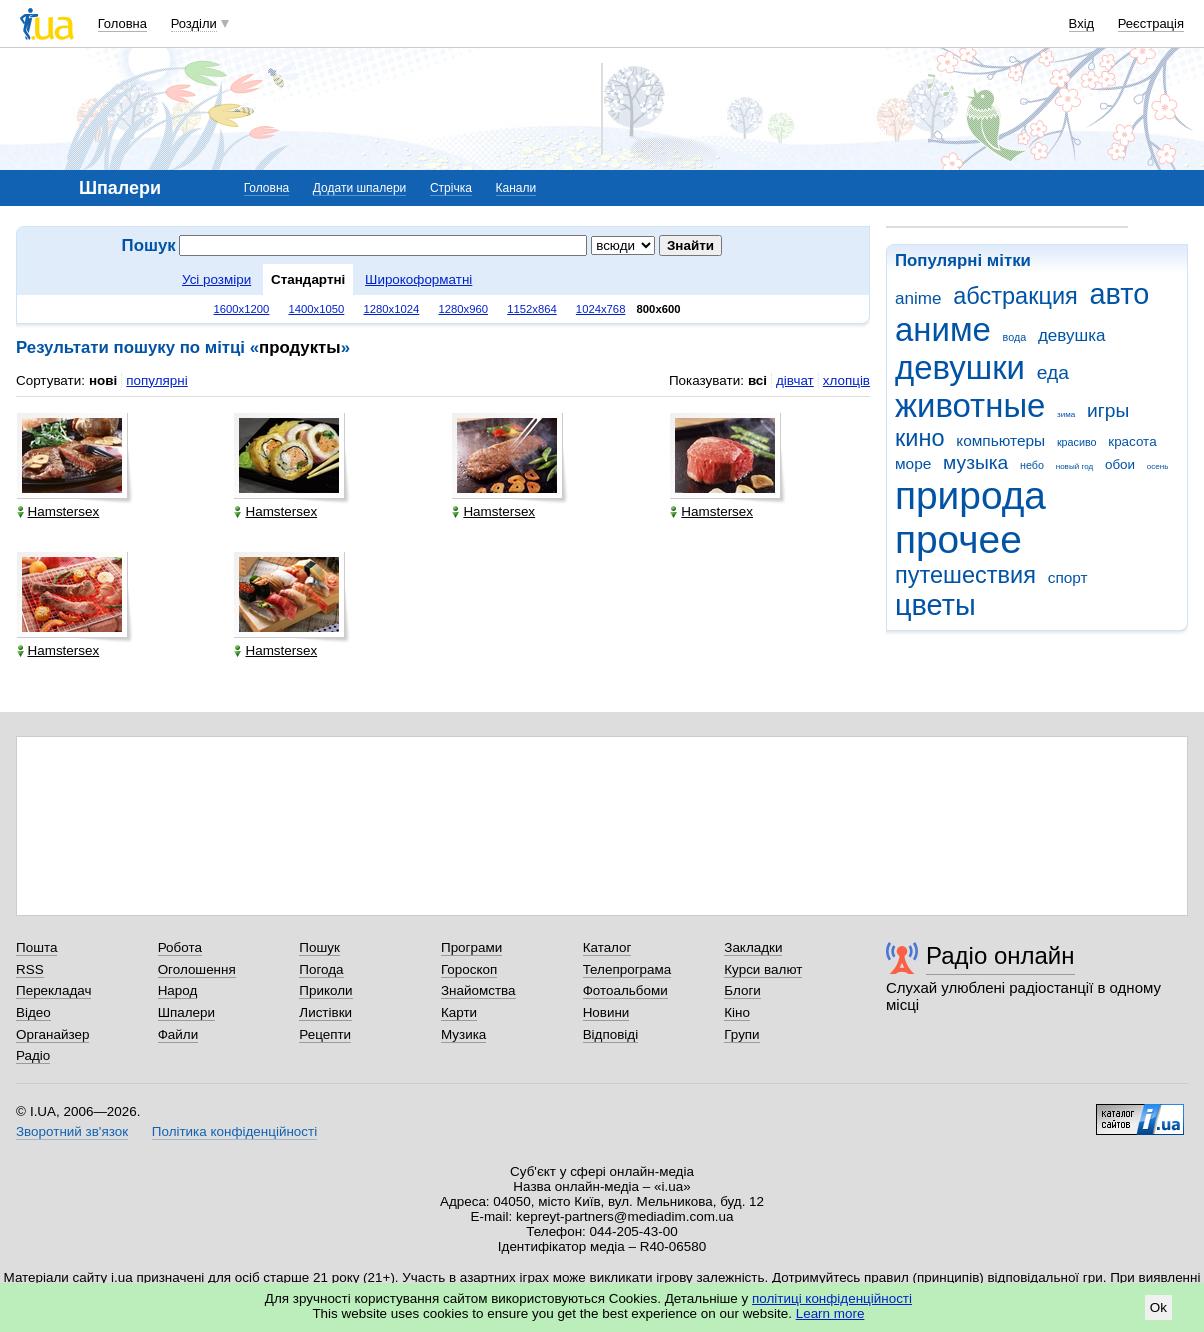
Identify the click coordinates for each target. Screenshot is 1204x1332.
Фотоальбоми (625, 990)
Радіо (33, 1055)
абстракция (1015, 296)
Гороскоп (469, 969)
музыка (975, 462)
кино (920, 438)
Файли (178, 1034)
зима (1066, 414)
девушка (1072, 335)
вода (1015, 337)
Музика (463, 1034)
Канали (516, 188)
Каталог (607, 947)
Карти (459, 1012)
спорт (1068, 577)
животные (970, 405)
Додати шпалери (359, 188)
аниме (943, 329)
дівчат (795, 380)
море (913, 463)
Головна (122, 23)
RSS (30, 969)
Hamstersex (58, 511)
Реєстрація (1151, 23)
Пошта (36, 947)
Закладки (753, 947)
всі (757, 380)
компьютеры (1000, 440)
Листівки (325, 1012)
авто (1120, 294)
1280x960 (463, 309)
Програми (471, 947)
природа (970, 495)
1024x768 (601, 309)
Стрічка (451, 188)
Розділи (194, 23)
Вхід (1082, 23)
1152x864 (532, 309)
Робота (180, 947)
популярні (156, 380)
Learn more (830, 1313)
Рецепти (325, 1034)
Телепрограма (627, 969)
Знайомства (478, 990)
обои (1120, 464)
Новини (606, 1012)
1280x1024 (391, 309)
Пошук (319, 947)
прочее (958, 539)
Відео (33, 1012)
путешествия (965, 575)
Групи (741, 1034)
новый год (1074, 466)
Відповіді (611, 1034)
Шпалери (186, 1012)
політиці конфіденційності (832, 1298)
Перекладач (53, 990)
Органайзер (52, 1034)
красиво (1077, 442)
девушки (960, 367)
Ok (1158, 1307)
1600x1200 (242, 309)
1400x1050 (316, 309)
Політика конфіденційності (234, 1131)
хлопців (846, 380)
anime (918, 298)
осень (1158, 466)
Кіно (737, 1012)
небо (1032, 465)
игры (1108, 410)
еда (1053, 372)
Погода (321, 969)
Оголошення (197, 969)
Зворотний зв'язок (72, 1131)
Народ (178, 990)
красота (1132, 441)
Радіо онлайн (1000, 955)
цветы (935, 605)
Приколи (325, 990)
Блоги (742, 990)
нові (103, 380)
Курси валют (763, 969)
